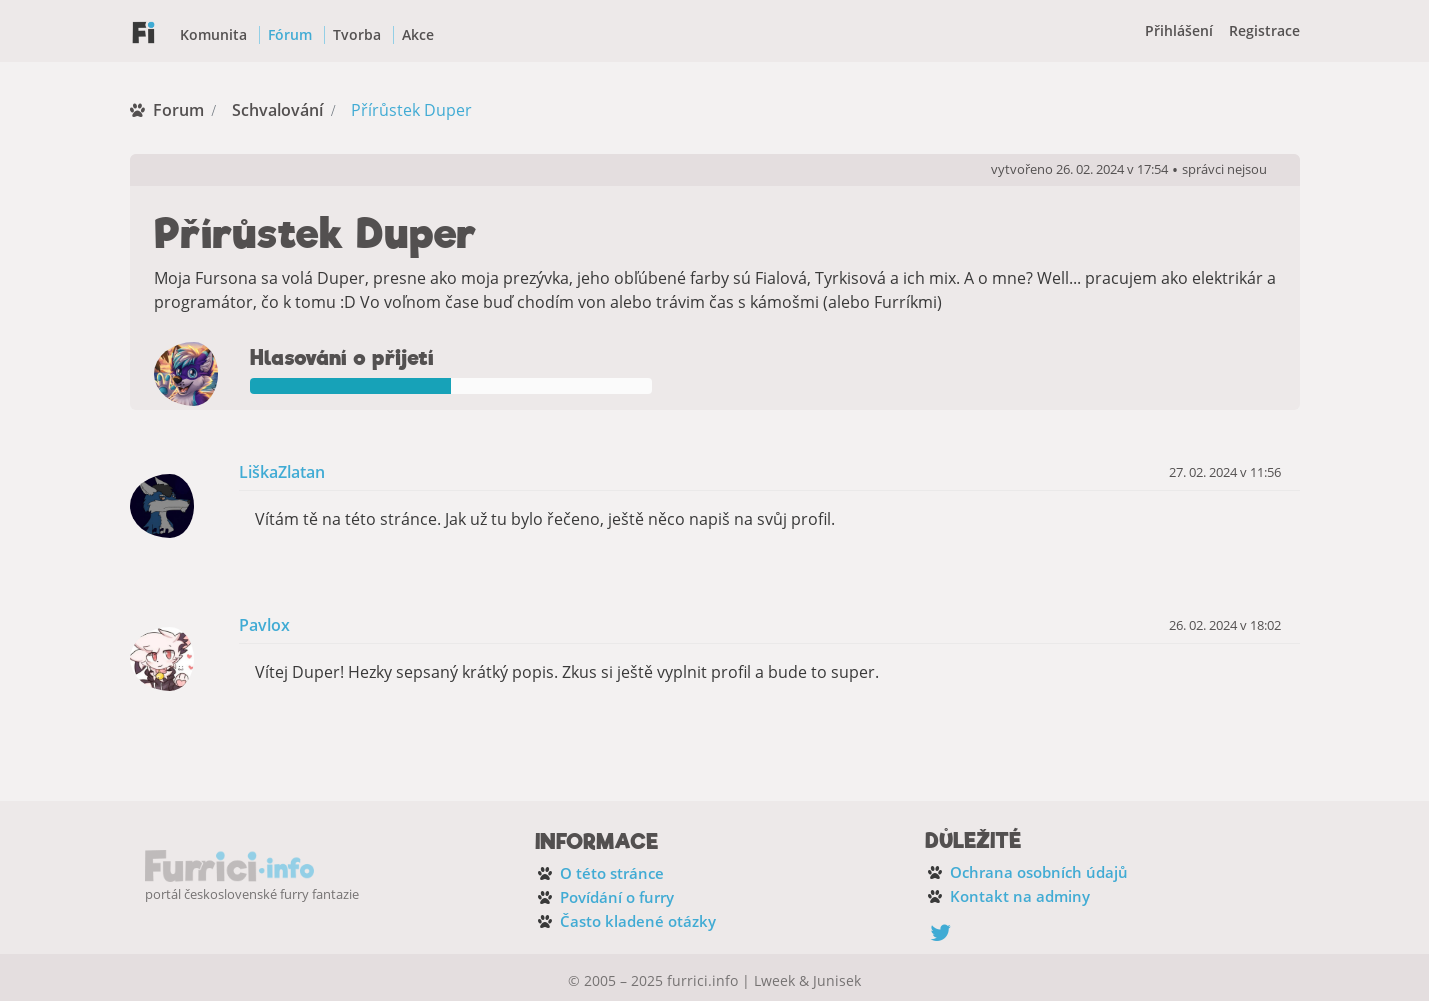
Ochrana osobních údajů (1039, 872)
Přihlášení (1179, 30)
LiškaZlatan (282, 472)
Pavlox (264, 625)
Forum (178, 110)
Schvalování (277, 110)
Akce (418, 34)
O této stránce (612, 873)
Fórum (290, 34)
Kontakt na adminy (1020, 896)
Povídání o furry (617, 897)
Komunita (213, 34)
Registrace (1264, 30)
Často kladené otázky (638, 921)
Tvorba (357, 34)
